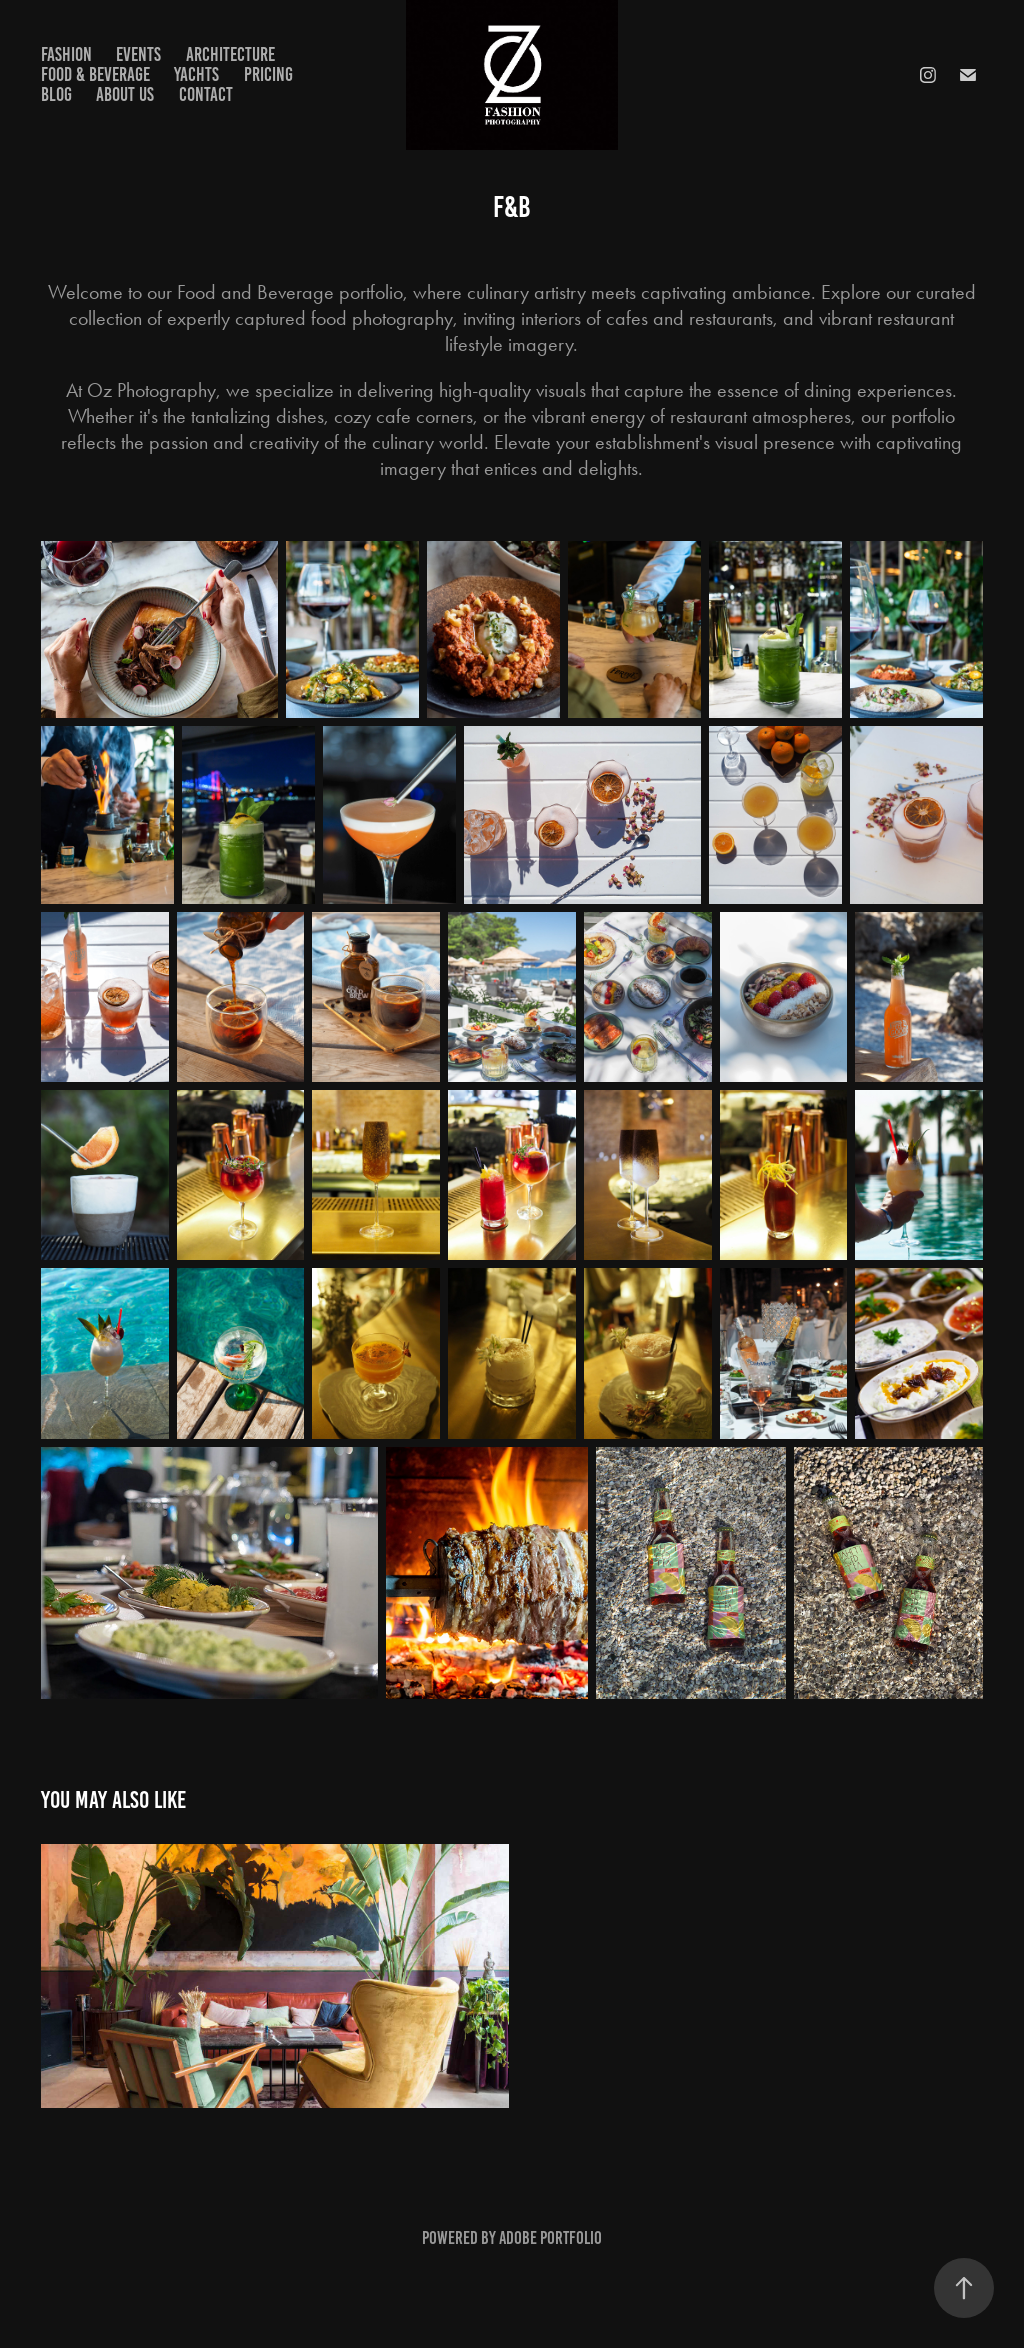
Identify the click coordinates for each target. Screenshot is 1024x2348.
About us (125, 94)
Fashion (66, 54)
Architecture (230, 54)
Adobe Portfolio (550, 2238)
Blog (56, 94)
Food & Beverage (95, 74)
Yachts (196, 74)
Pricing (268, 74)
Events (138, 54)
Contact (206, 94)
